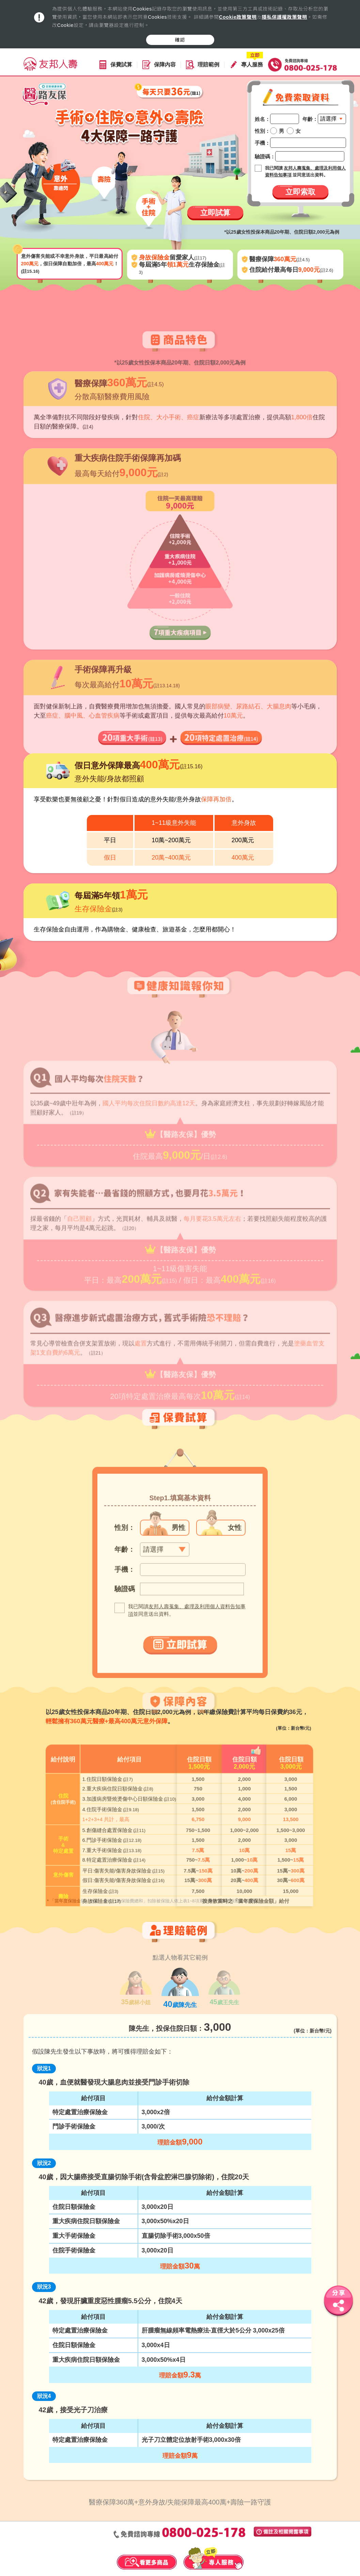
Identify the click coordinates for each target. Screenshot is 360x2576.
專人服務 (252, 64)
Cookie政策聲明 (238, 17)
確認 (180, 40)
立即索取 (300, 192)
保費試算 (121, 64)
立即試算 (215, 212)
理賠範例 (208, 64)
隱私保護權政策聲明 (284, 17)
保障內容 (165, 64)
